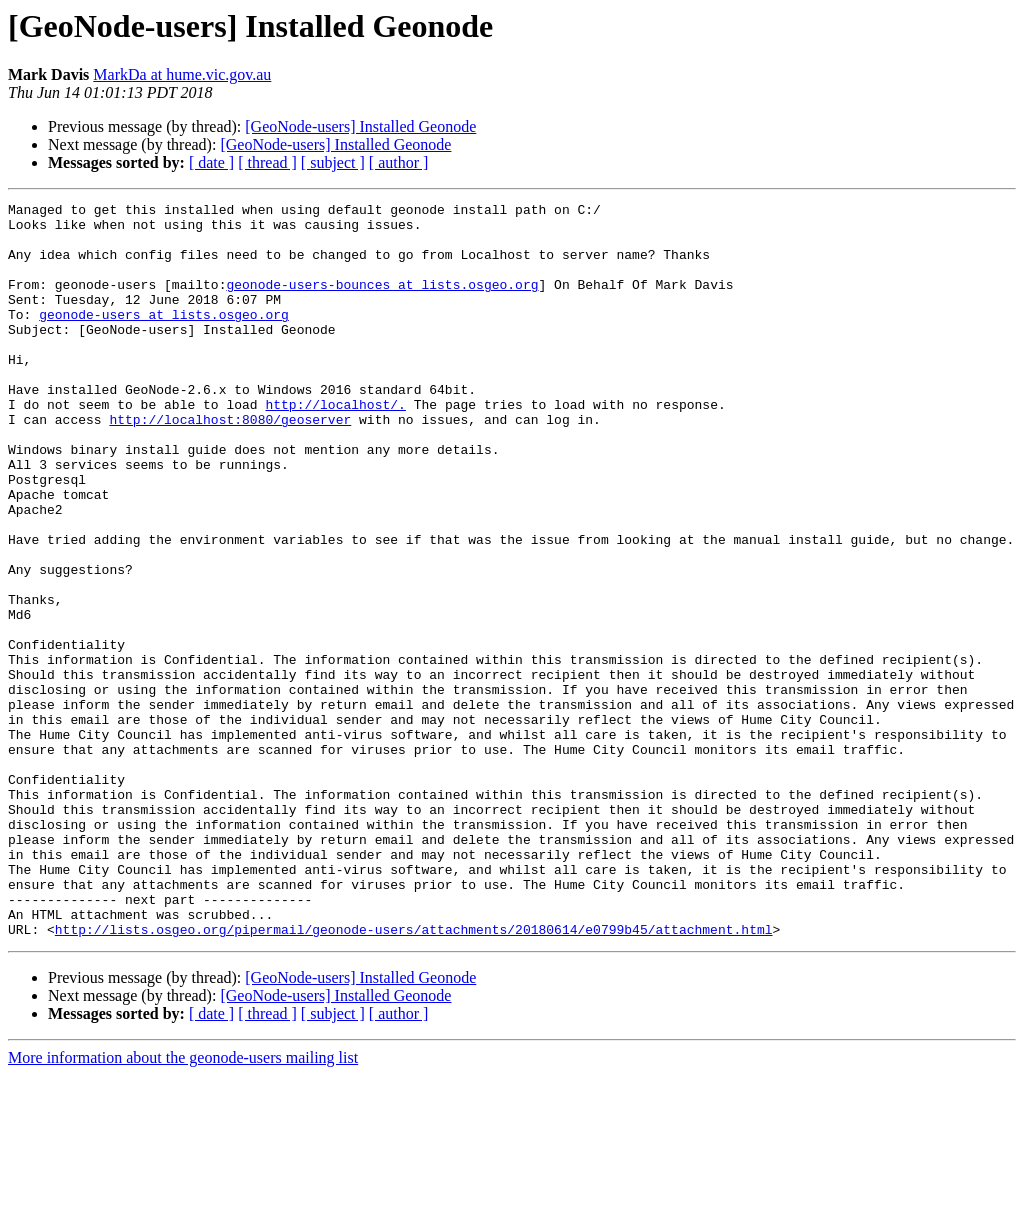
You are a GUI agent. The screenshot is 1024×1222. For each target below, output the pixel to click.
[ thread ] (267, 162)
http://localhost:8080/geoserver (230, 464)
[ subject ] (333, 162)
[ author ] (399, 162)
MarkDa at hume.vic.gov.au (182, 74)
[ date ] (211, 162)
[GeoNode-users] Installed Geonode (360, 126)
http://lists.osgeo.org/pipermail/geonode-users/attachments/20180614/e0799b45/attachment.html (414, 1076)
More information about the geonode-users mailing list (183, 1204)
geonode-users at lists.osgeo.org (164, 338)
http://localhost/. (335, 446)
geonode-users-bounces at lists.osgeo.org (382, 302)
